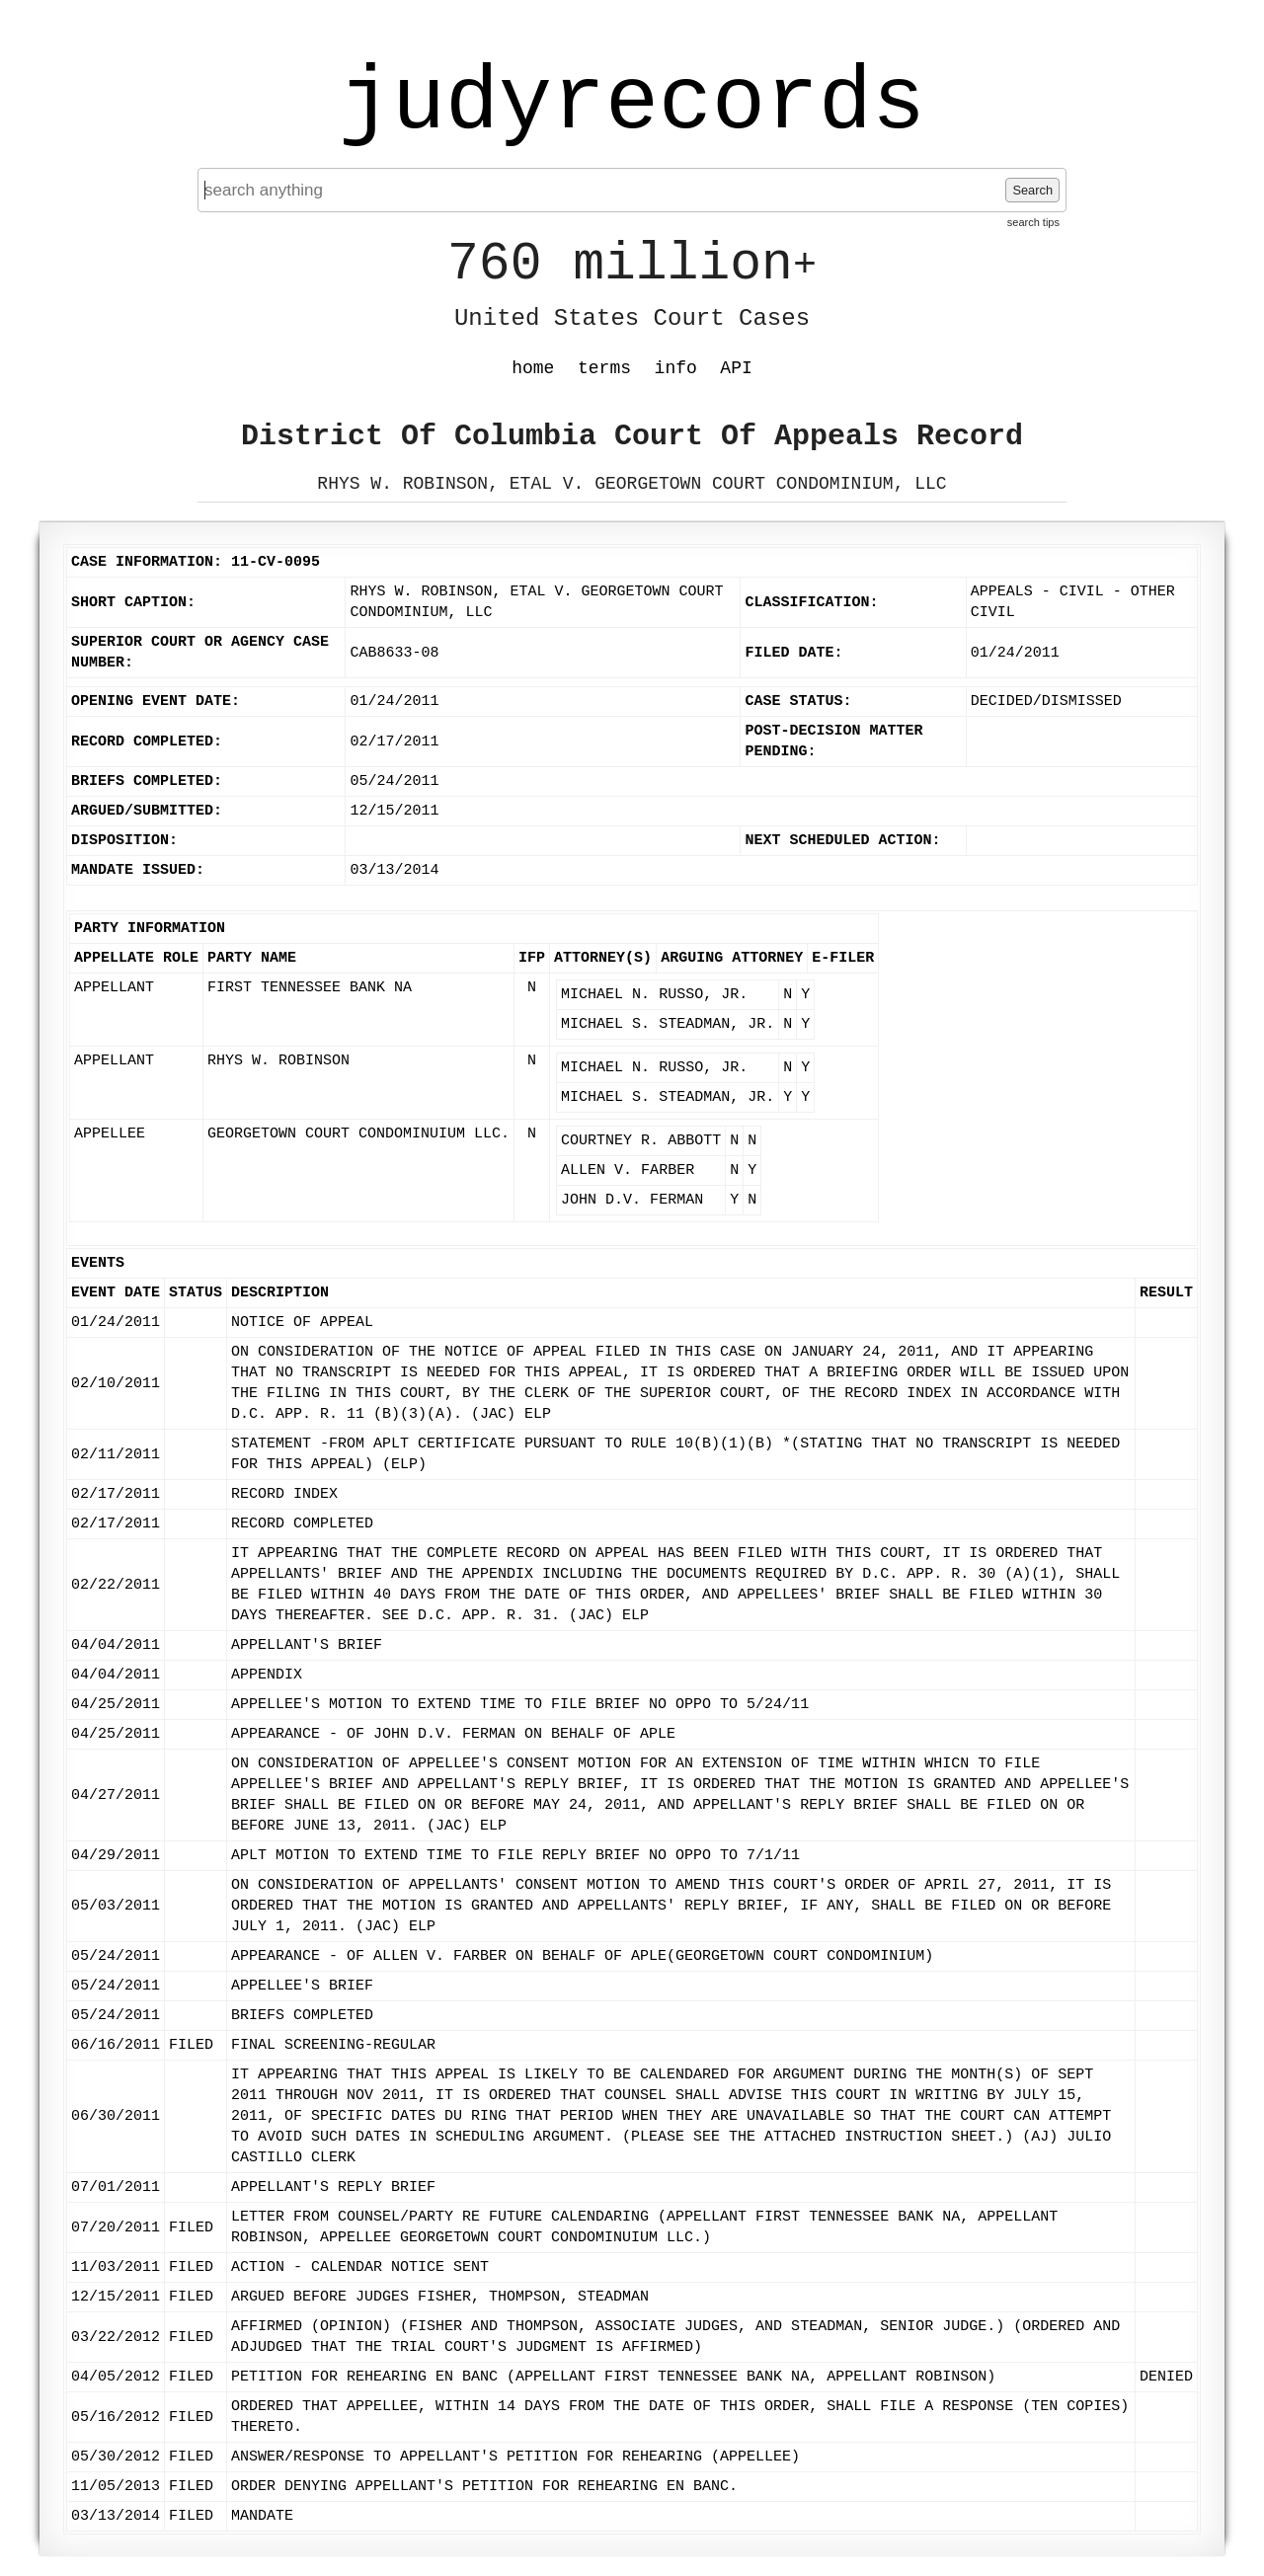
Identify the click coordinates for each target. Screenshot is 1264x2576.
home (533, 368)
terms (604, 368)
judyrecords (632, 103)
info (676, 368)
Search (1032, 190)
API (735, 368)
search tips (1033, 222)
